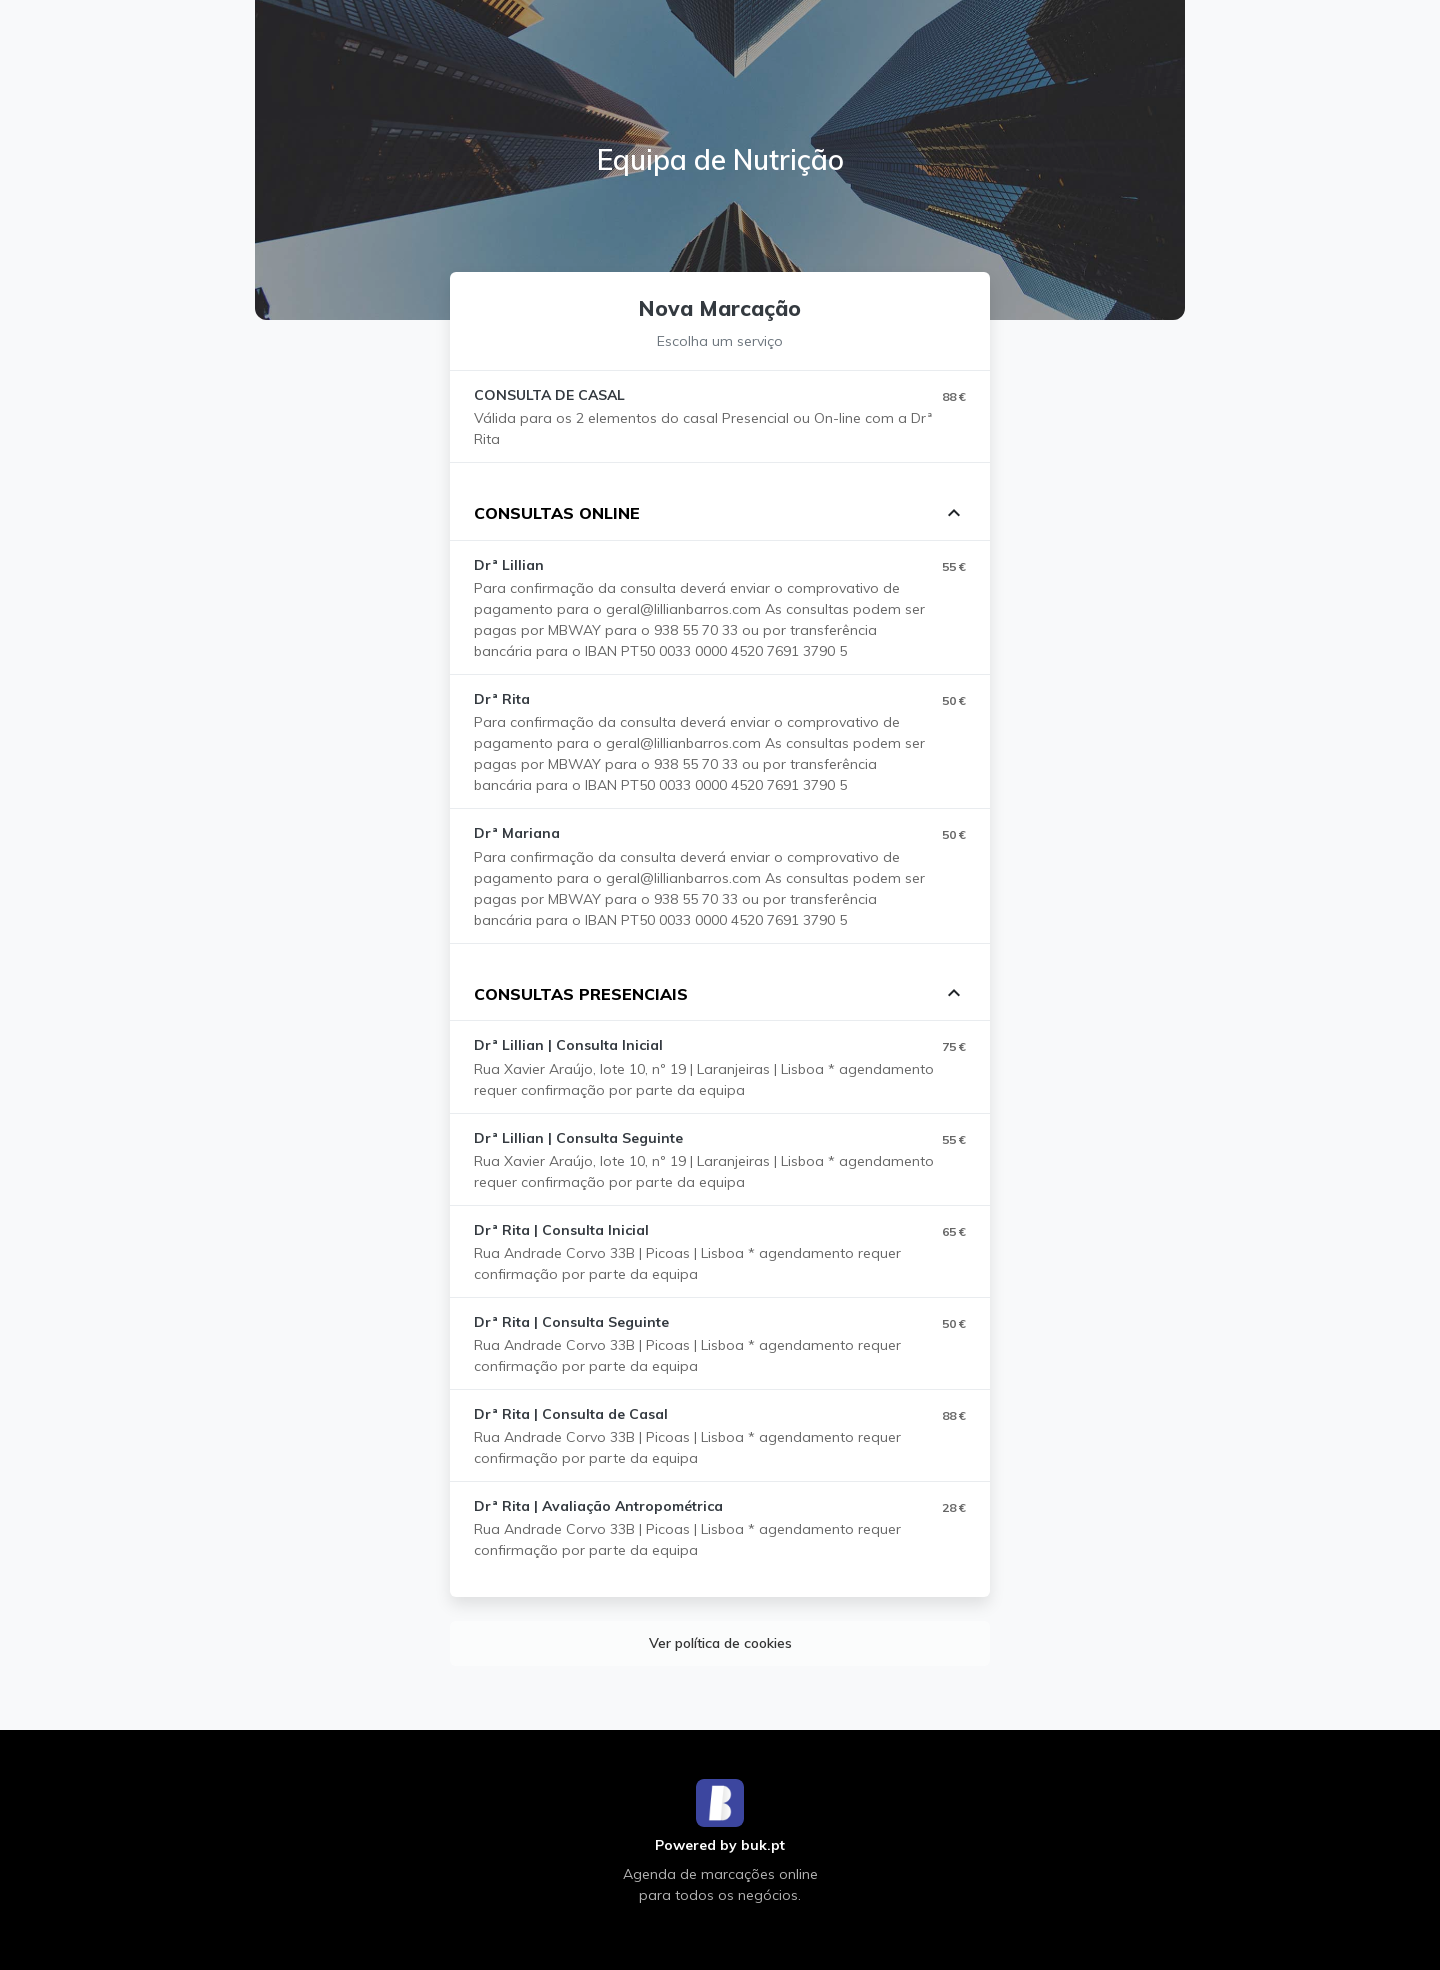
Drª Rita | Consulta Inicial (561, 1230)
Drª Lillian (509, 565)
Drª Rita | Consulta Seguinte (571, 1322)
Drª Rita (502, 699)
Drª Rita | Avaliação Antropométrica (598, 1506)
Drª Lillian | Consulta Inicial (568, 1045)
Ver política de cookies (720, 1643)
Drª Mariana (517, 833)
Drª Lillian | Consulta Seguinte (578, 1138)
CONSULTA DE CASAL (549, 395)
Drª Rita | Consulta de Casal (571, 1414)
